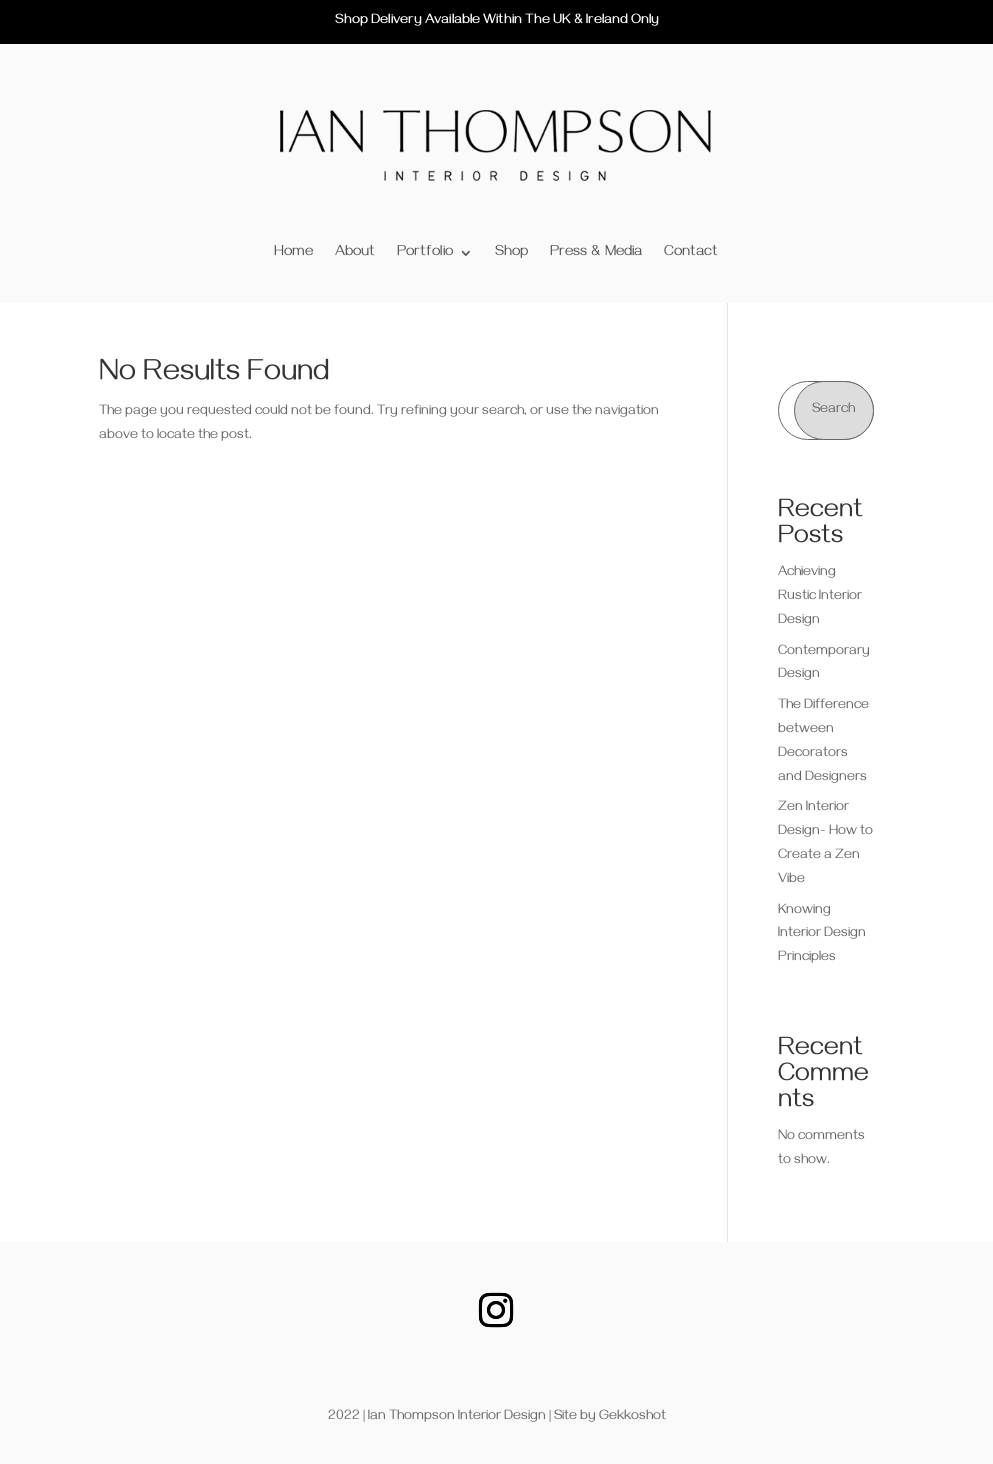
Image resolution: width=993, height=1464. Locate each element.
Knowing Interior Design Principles (822, 935)
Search (833, 410)
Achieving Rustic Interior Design (820, 597)
